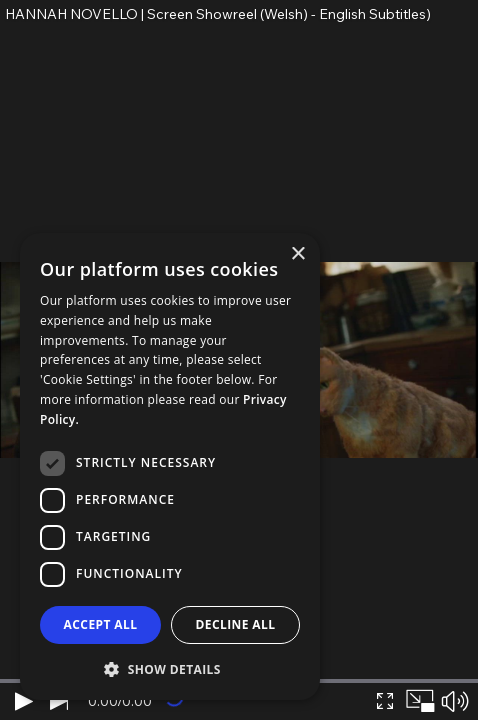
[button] (170, 668)
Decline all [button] (236, 624)
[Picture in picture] (419, 701)
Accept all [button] (101, 624)
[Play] (23, 701)
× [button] (297, 254)
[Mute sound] (454, 701)
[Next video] (58, 701)
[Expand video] (384, 701)
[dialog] (170, 466)
